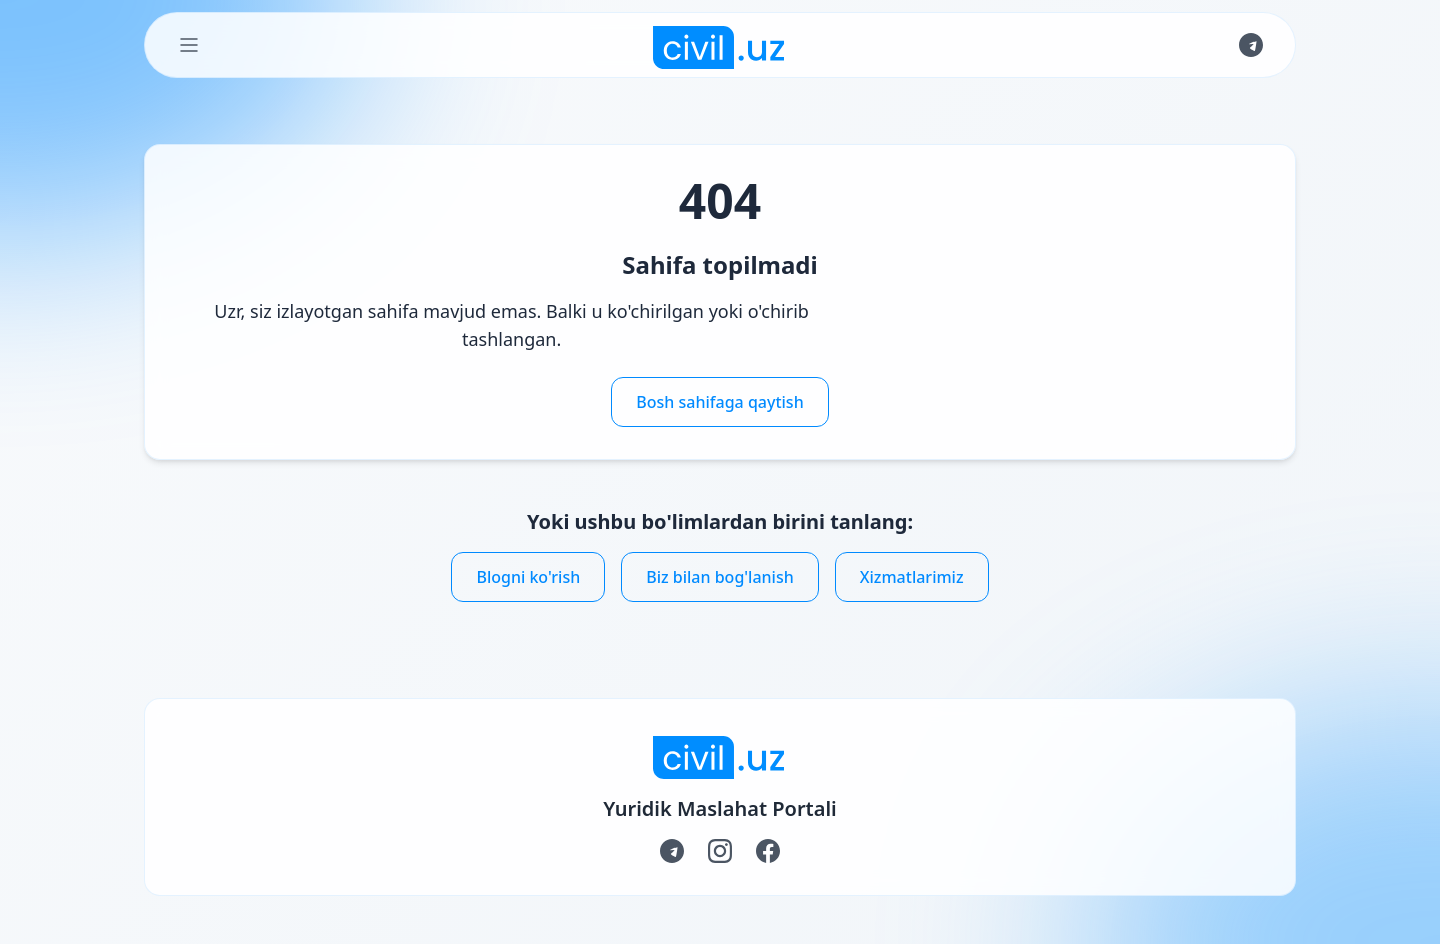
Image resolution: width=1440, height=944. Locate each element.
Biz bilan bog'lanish (720, 577)
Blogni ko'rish (528, 577)
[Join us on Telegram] (1251, 45)
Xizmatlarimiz (912, 577)
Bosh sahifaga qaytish (719, 402)
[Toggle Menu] (189, 45)
